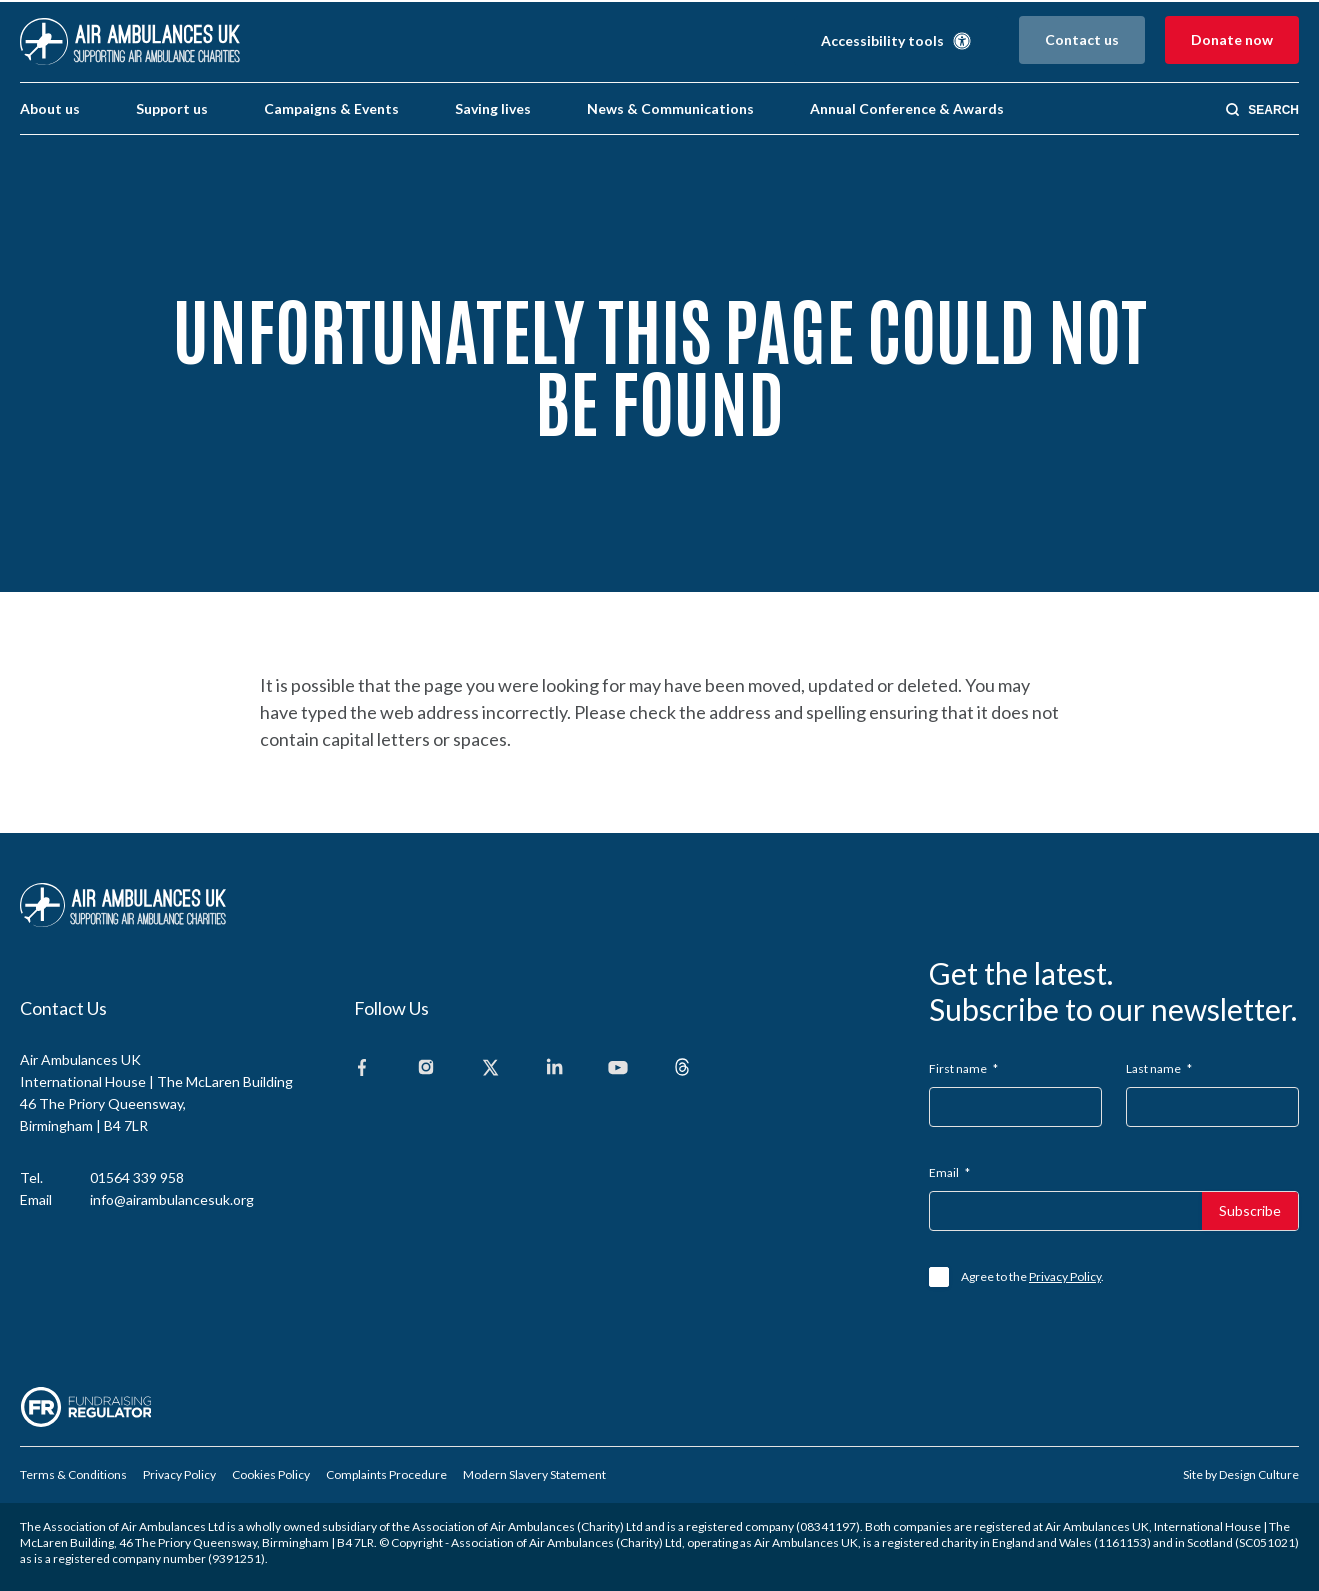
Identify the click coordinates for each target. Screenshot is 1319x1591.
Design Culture (1259, 1474)
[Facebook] (362, 1068)
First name (963, 1068)
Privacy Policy (1065, 1276)
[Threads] (682, 1068)
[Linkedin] (554, 1068)
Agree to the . (1032, 1276)
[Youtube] (618, 1068)
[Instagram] (426, 1068)
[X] (490, 1068)
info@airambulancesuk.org (172, 1199)
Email (949, 1172)
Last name (1159, 1068)
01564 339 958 (137, 1177)
